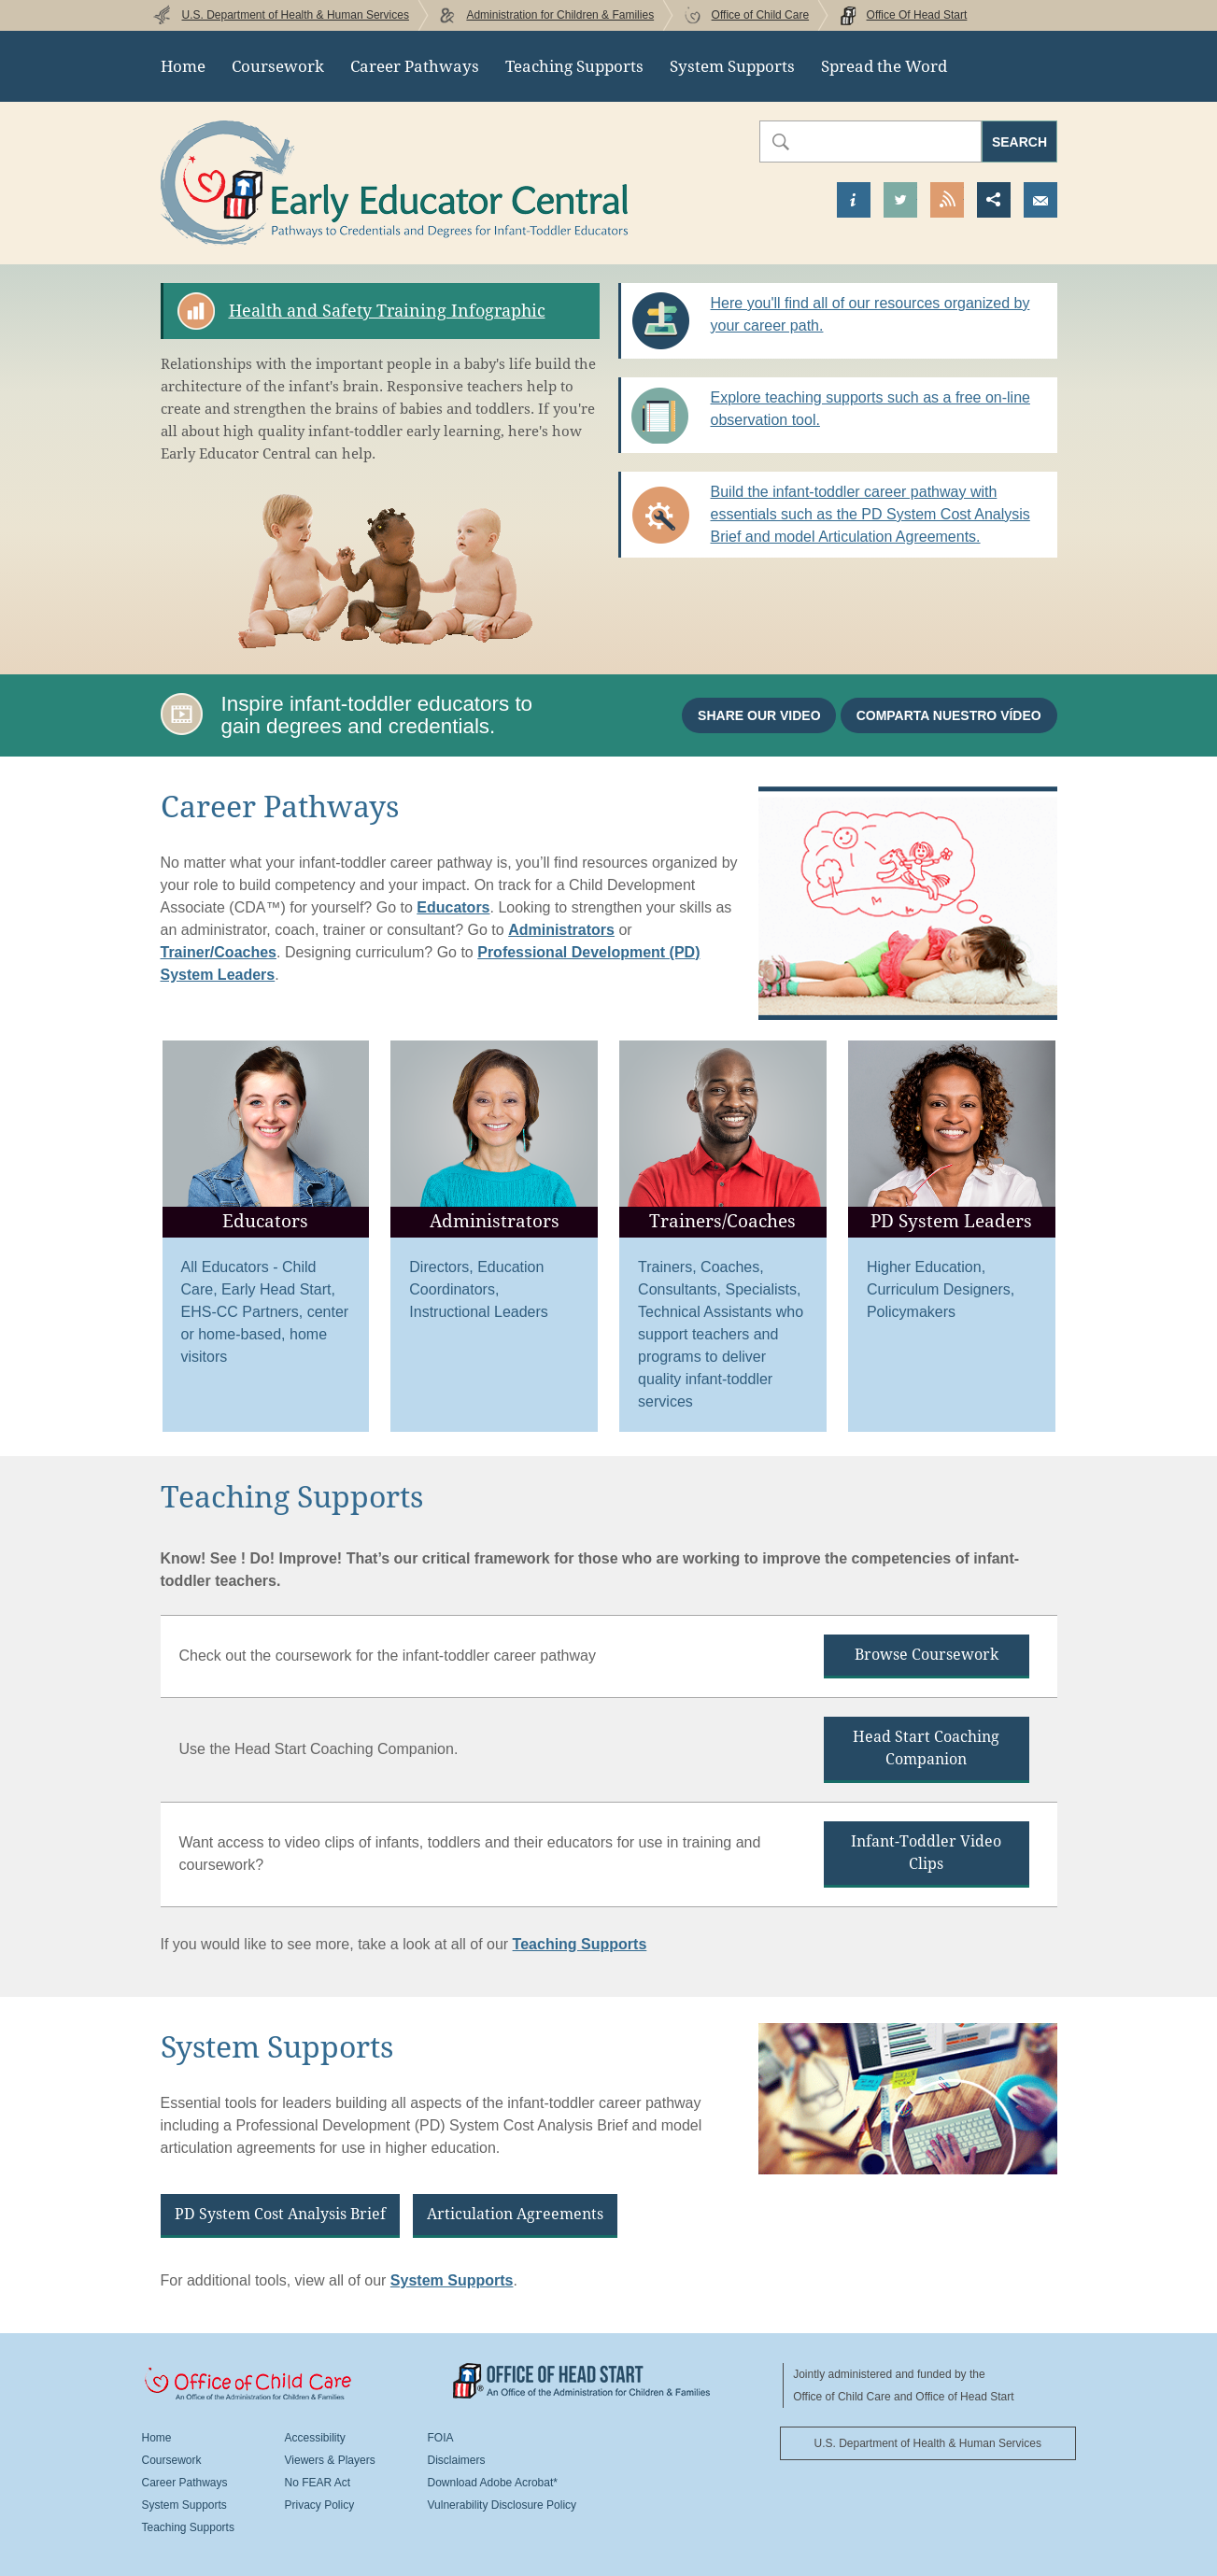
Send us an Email (1040, 200)
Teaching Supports (574, 66)
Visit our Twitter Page (900, 200)
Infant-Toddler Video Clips (926, 1853)
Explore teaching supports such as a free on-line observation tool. (870, 408)
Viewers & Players (330, 2460)
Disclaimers (457, 2460)
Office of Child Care (761, 14)
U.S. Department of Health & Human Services (295, 14)
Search (1019, 141)
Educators (453, 907)
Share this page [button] (994, 200)
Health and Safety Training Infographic (387, 310)
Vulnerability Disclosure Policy (502, 2505)
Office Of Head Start (917, 14)
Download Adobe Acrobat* (493, 2482)
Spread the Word (884, 66)
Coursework (278, 66)
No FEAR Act (318, 2482)
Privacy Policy (320, 2505)
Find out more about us (853, 200)
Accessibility (315, 2437)
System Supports (732, 66)
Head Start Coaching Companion (926, 1748)
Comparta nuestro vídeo (948, 715)
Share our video (759, 715)
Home (183, 66)
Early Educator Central (394, 183)
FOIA (441, 2437)
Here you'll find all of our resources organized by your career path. (870, 314)
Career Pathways (414, 66)
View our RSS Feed (947, 200)
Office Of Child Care (297, 2385)
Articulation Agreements (515, 2214)
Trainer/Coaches (219, 952)
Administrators (561, 930)
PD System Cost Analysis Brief (280, 2214)
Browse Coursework (926, 1654)
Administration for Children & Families (560, 14)
